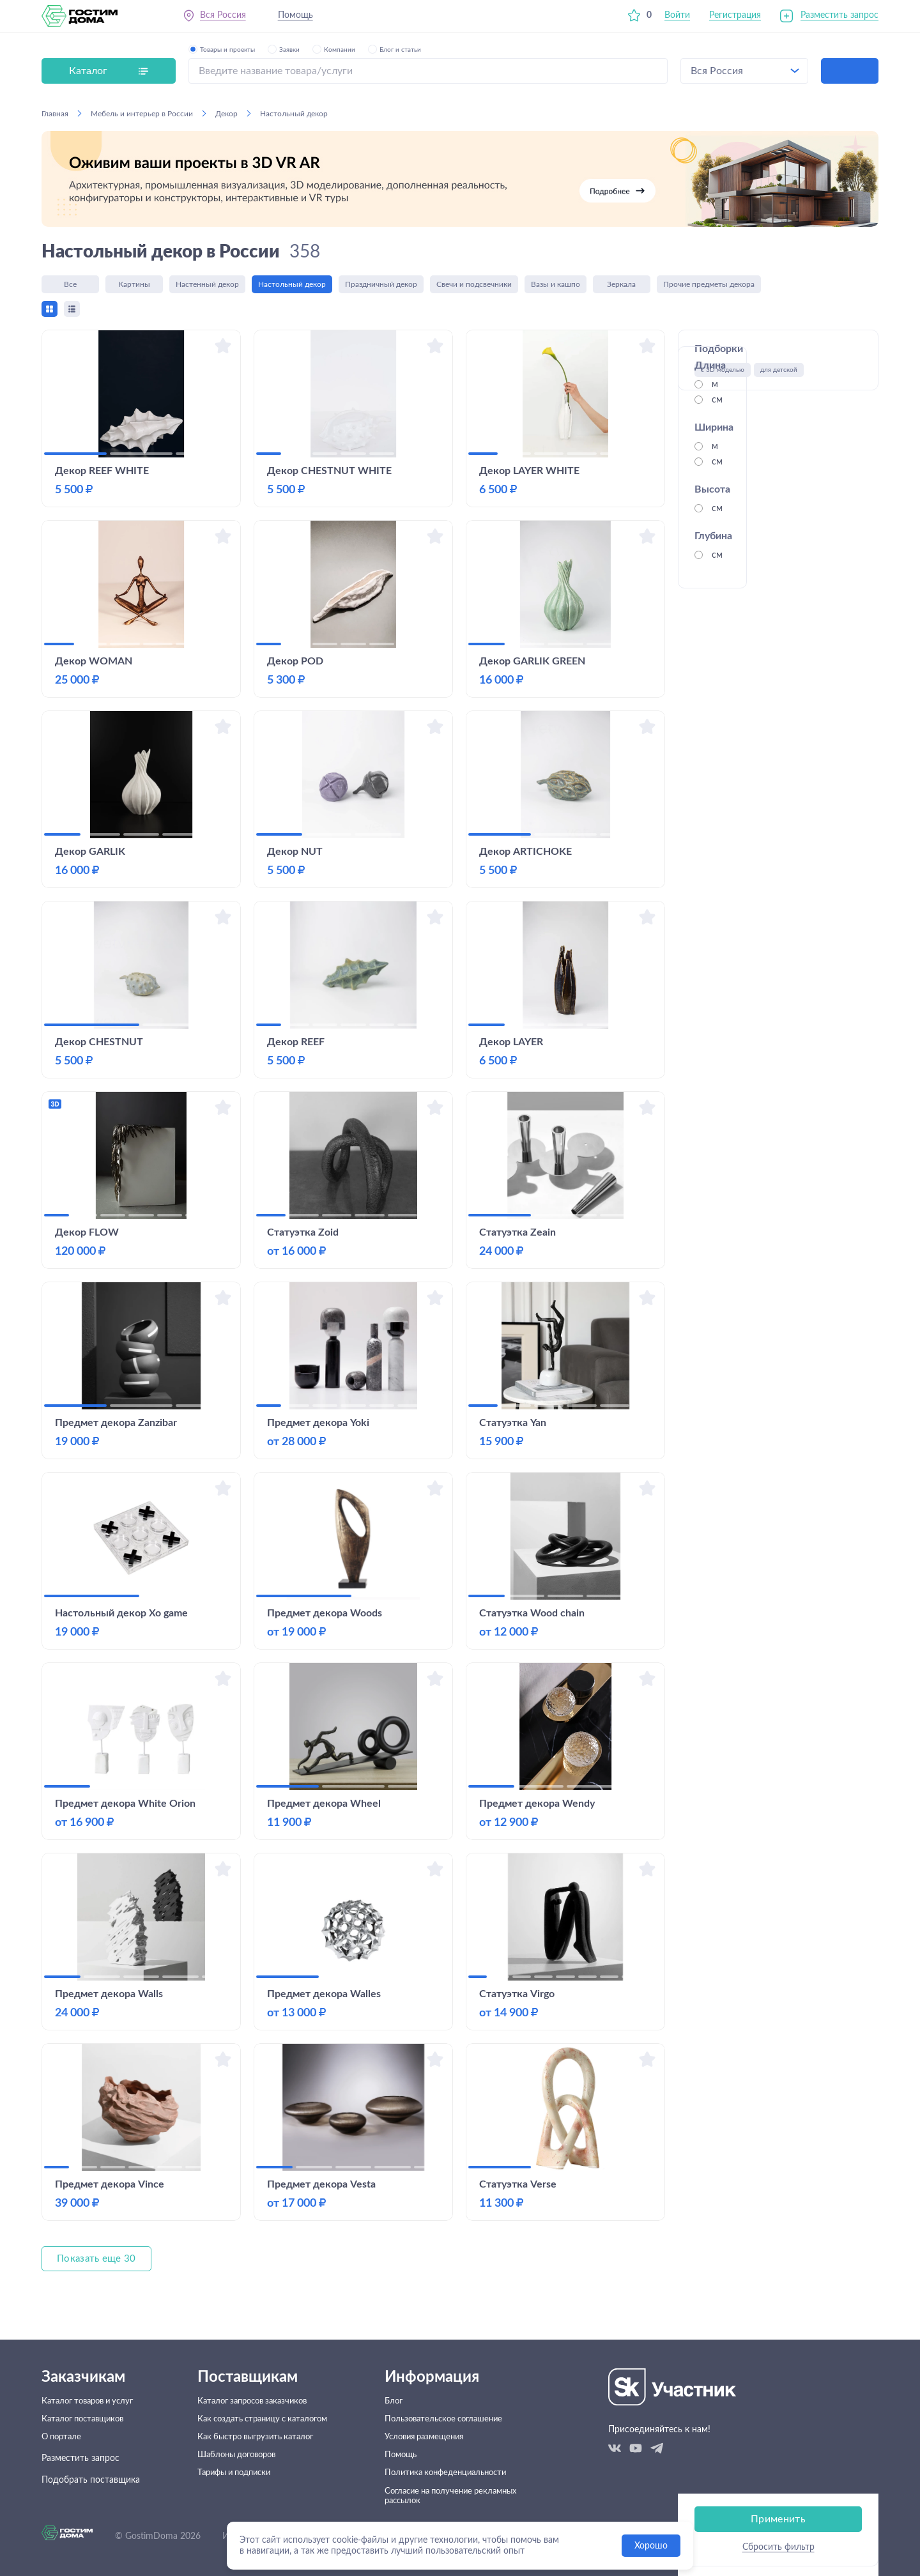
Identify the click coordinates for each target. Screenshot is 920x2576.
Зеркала (622, 286)
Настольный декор (292, 286)
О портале (63, 2423)
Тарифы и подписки (236, 2467)
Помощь (299, 18)
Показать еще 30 (98, 2267)
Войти (677, 18)
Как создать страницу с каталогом (267, 2402)
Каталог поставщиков (87, 2402)
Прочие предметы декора (709, 286)
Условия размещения (434, 2423)
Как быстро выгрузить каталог (258, 2423)
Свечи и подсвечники (474, 286)
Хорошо (651, 2546)
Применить (778, 498)
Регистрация (735, 18)
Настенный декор (207, 286)
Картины (134, 286)
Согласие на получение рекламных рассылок (438, 2495)
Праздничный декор (381, 286)
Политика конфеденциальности (456, 2467)
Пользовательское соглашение (454, 2402)
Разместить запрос (839, 18)
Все (70, 286)
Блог (400, 2380)
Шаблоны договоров (238, 2445)
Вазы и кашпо (555, 286)
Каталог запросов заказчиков (255, 2380)
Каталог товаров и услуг (92, 2380)
